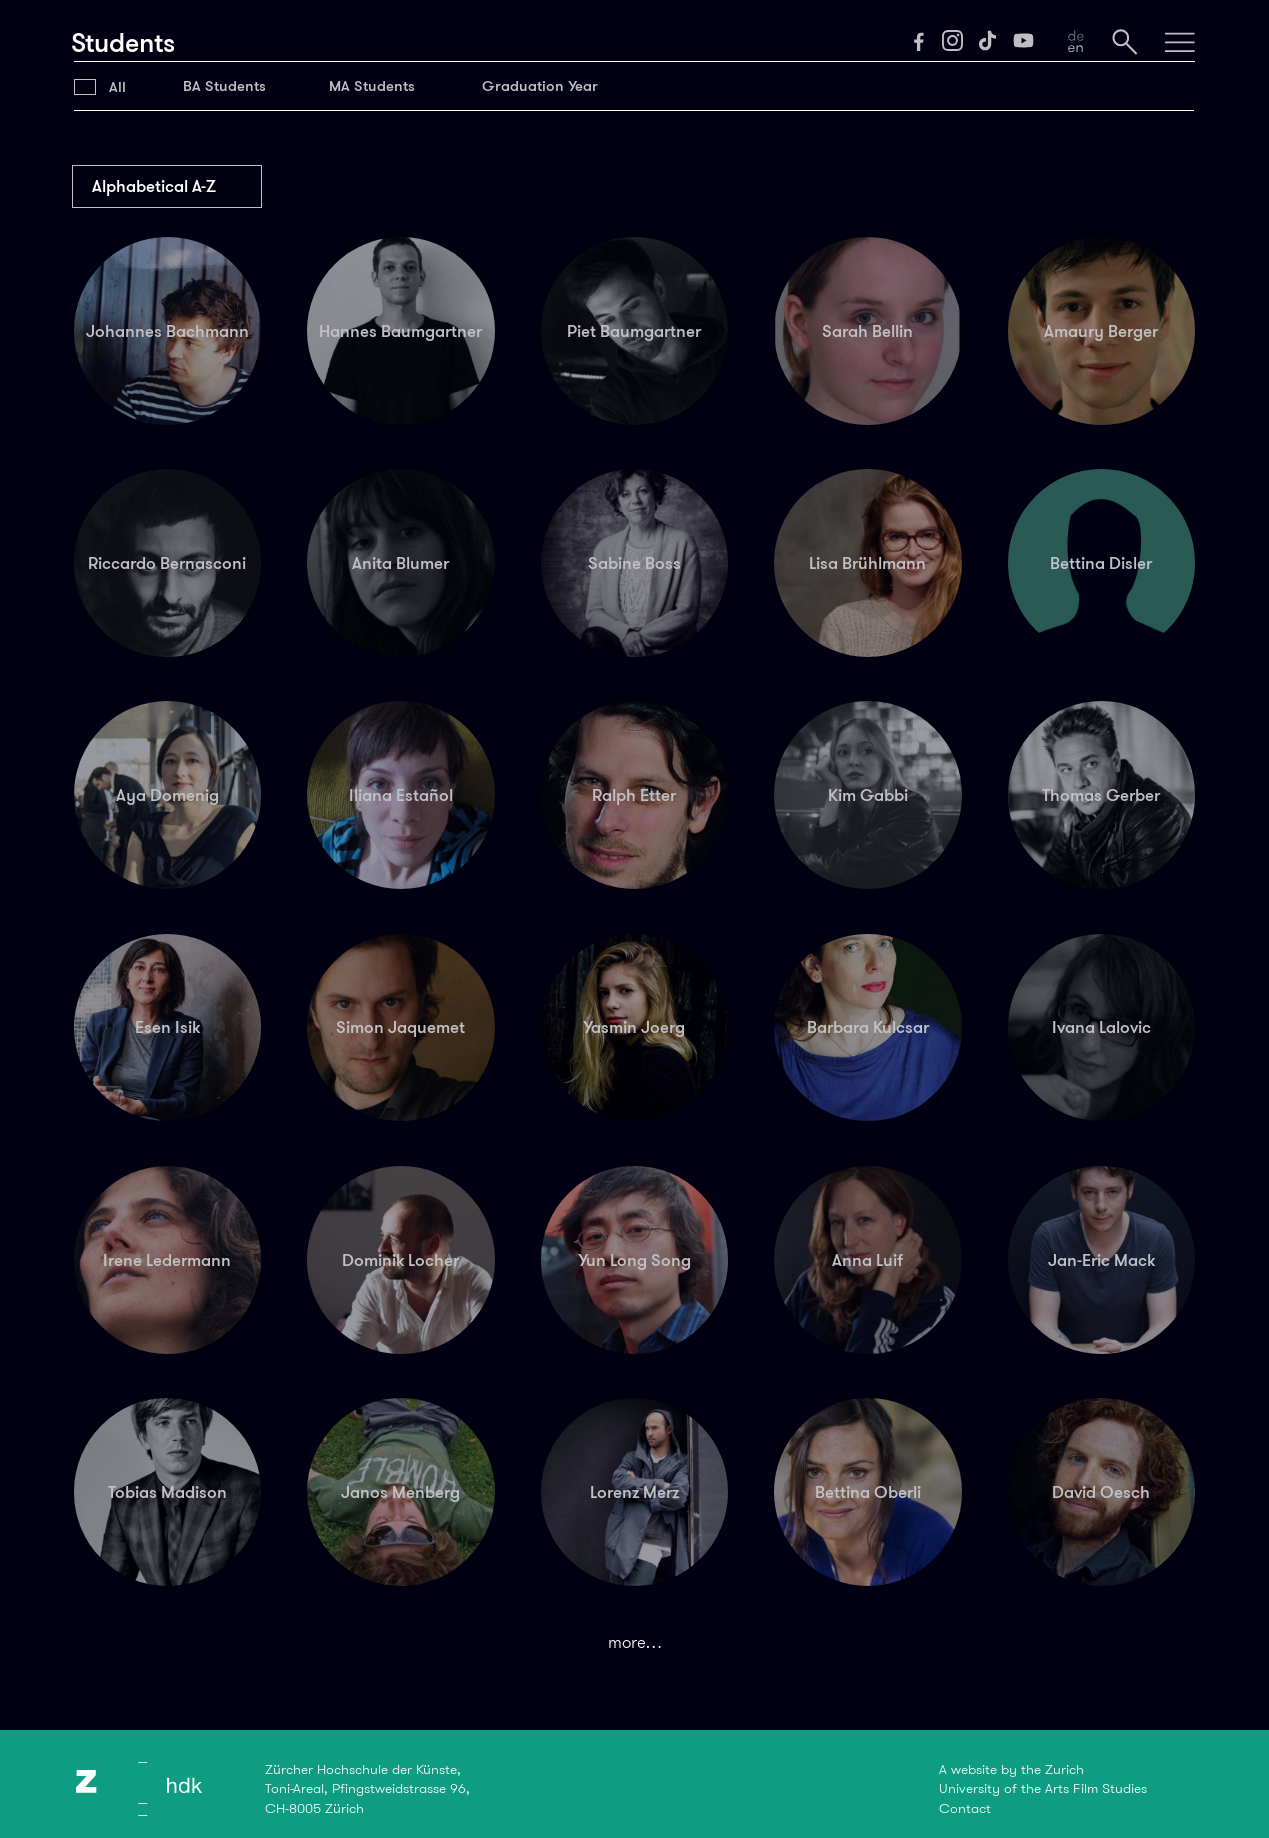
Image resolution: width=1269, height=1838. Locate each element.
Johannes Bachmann (167, 331)
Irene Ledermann (167, 1260)
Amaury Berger (1101, 331)
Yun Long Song (634, 1260)
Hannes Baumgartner (400, 331)
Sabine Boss (634, 563)
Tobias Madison (167, 1492)
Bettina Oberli (868, 1492)
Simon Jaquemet (400, 1027)
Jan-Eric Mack (1101, 1260)
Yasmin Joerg (634, 1027)
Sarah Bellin (867, 331)
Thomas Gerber (1101, 795)
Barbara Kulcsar (868, 1027)
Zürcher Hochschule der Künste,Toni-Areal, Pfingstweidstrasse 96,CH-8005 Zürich (367, 1788)
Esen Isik (167, 1027)
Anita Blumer (400, 563)
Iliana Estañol (401, 795)
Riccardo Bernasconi (167, 563)
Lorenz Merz (634, 1492)
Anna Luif (867, 1260)
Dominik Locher (400, 1260)
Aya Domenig (167, 795)
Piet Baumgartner (634, 331)
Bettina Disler (1101, 563)
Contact (965, 1808)
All (117, 87)
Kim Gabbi (868, 795)
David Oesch (1101, 1492)
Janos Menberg (400, 1492)
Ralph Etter (634, 795)
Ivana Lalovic (1101, 1027)
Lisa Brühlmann (867, 563)
